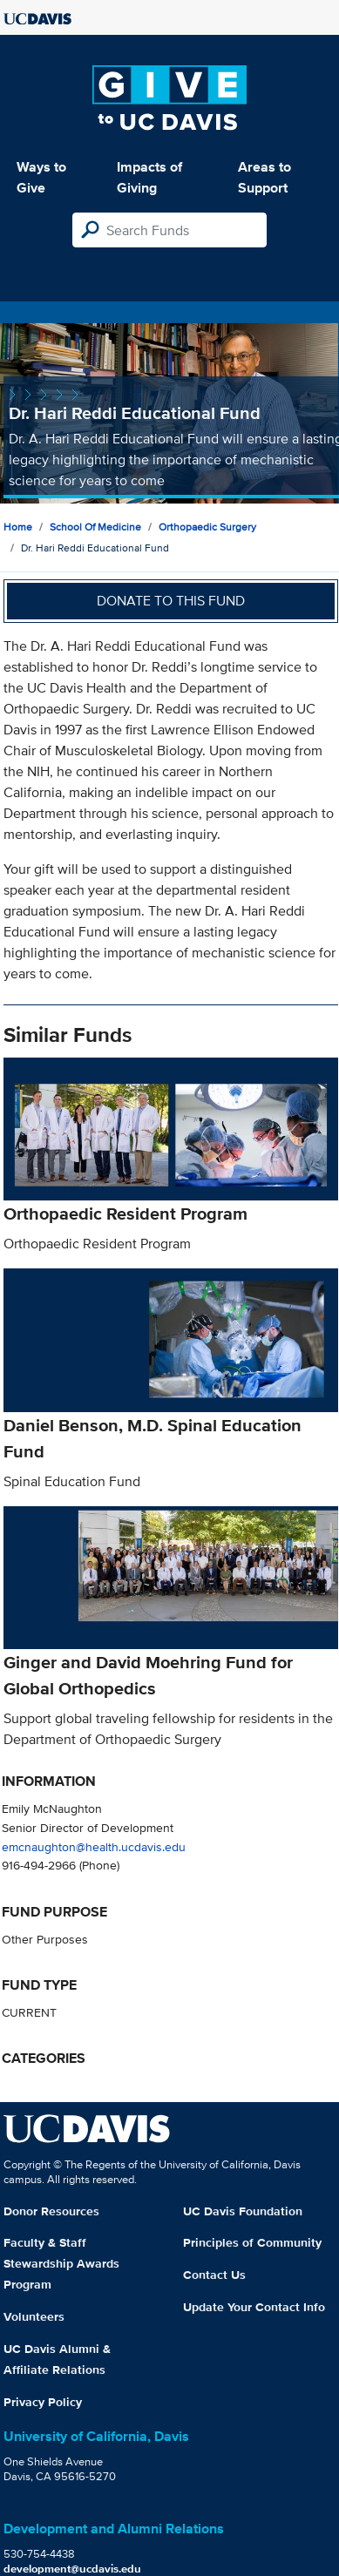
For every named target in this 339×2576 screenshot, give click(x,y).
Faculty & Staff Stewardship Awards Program (61, 2263)
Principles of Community (252, 2242)
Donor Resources (51, 2211)
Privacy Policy (42, 2401)
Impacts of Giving (149, 177)
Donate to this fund (171, 601)
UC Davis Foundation (242, 2211)
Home (17, 526)
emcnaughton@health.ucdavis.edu (94, 1846)
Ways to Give (41, 177)
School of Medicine (95, 526)
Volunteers (33, 2316)
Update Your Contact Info (254, 2307)
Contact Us (214, 2274)
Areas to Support (264, 177)
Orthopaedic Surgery (207, 526)
